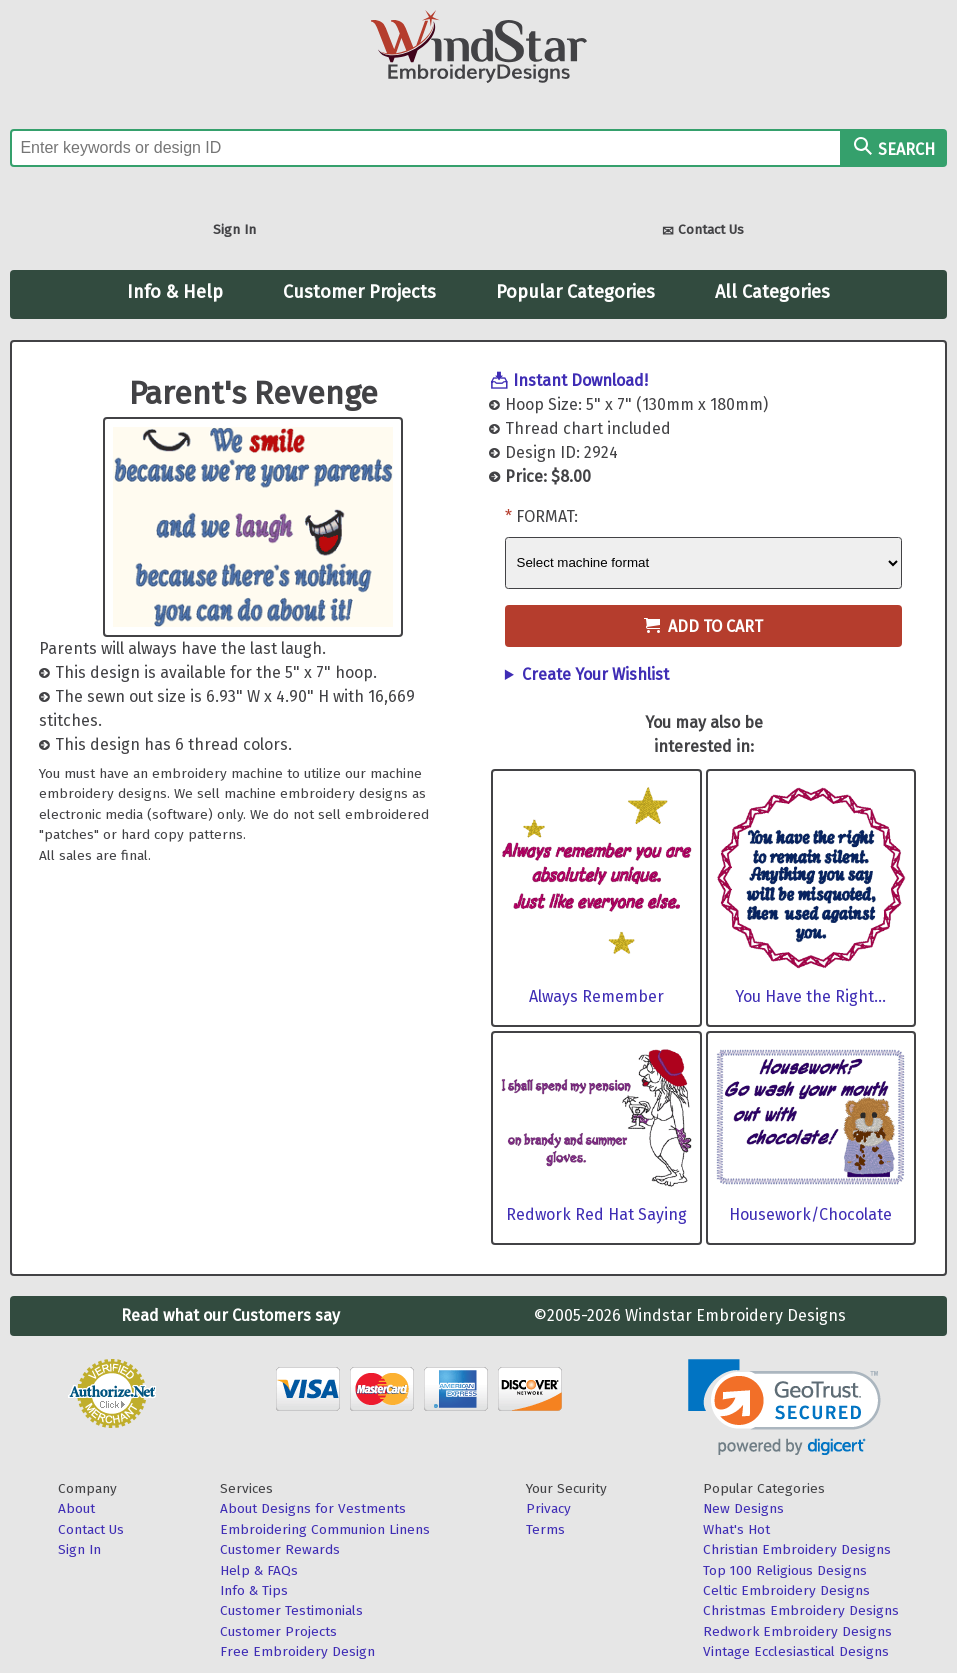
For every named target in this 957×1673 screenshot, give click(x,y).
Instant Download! (580, 380)
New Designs (743, 1508)
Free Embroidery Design (297, 1651)
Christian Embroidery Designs (797, 1549)
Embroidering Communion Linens (325, 1529)
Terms (545, 1529)
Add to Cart (703, 626)
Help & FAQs (259, 1570)
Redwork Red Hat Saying (596, 1214)
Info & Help (175, 292)
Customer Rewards (280, 1549)
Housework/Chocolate (810, 1214)
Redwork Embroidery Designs (797, 1631)
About (76, 1508)
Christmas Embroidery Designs (801, 1610)
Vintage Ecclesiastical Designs (796, 1651)
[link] (784, 1407)
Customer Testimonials (291, 1610)
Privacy (548, 1508)
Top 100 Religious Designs (785, 1570)
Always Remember (596, 996)
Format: (547, 516)
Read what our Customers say (230, 1315)
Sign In (234, 229)
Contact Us (703, 231)
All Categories (772, 292)
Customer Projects (359, 292)
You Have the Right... (810, 996)
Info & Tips (254, 1590)
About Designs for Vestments (313, 1508)
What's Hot (736, 1529)
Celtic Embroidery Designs (786, 1590)
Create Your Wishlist (595, 674)
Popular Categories (575, 292)
